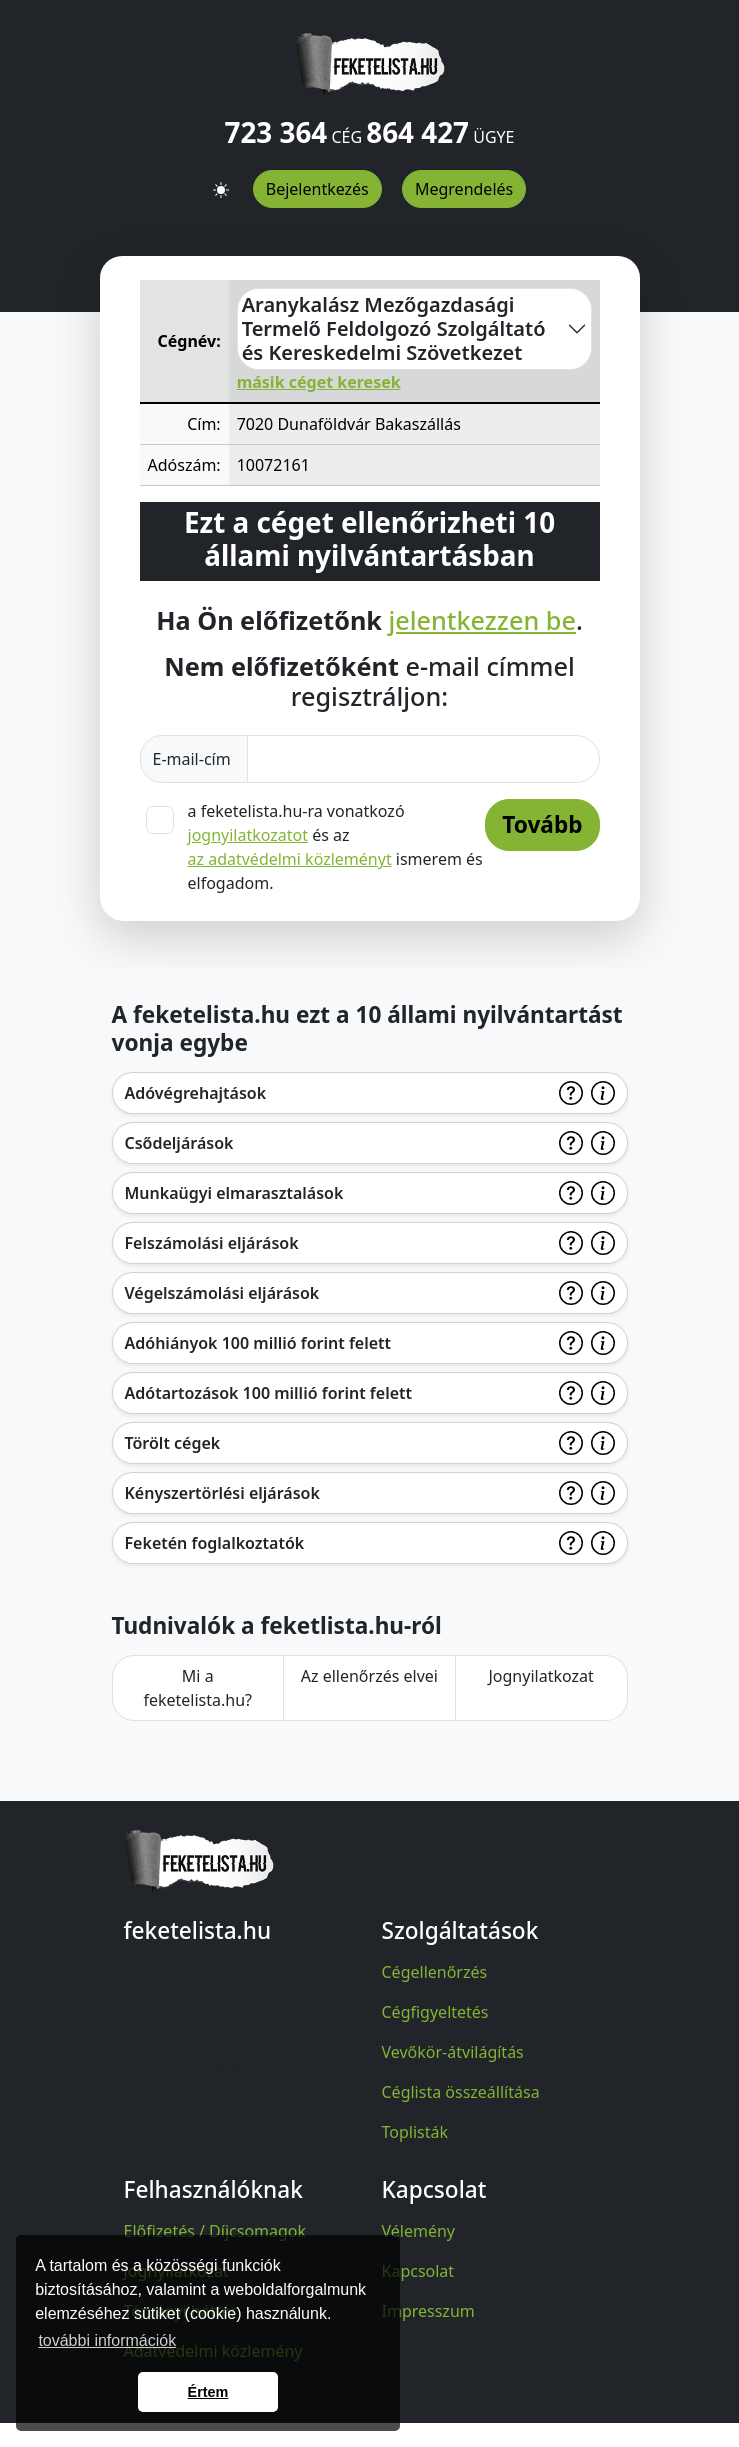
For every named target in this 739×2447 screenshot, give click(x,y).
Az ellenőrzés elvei (369, 1676)
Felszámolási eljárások (212, 1243)
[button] (221, 182)
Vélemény (419, 2231)
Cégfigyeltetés (435, 2012)
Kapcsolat (418, 2271)
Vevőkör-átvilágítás (453, 2052)
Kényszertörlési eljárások (222, 1493)
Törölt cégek (173, 1443)
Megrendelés (464, 189)
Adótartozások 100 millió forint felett (269, 1393)
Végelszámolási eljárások (222, 1293)
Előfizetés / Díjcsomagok (215, 2231)
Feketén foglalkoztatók (215, 1543)
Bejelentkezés (317, 189)
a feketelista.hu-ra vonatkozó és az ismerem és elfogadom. (335, 847)
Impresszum (428, 2311)
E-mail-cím (194, 759)
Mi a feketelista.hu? (197, 1688)
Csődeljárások (179, 1143)
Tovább (542, 824)
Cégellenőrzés (435, 1972)
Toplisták (415, 2132)
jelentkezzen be (481, 620)
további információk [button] (107, 2340)
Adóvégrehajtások (196, 1093)
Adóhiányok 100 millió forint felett (258, 1343)
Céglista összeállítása (461, 2092)
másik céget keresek (319, 382)
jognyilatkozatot (248, 835)
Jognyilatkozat (540, 1676)
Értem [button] (208, 2392)
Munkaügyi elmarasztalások (234, 1193)
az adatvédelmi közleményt (290, 859)
